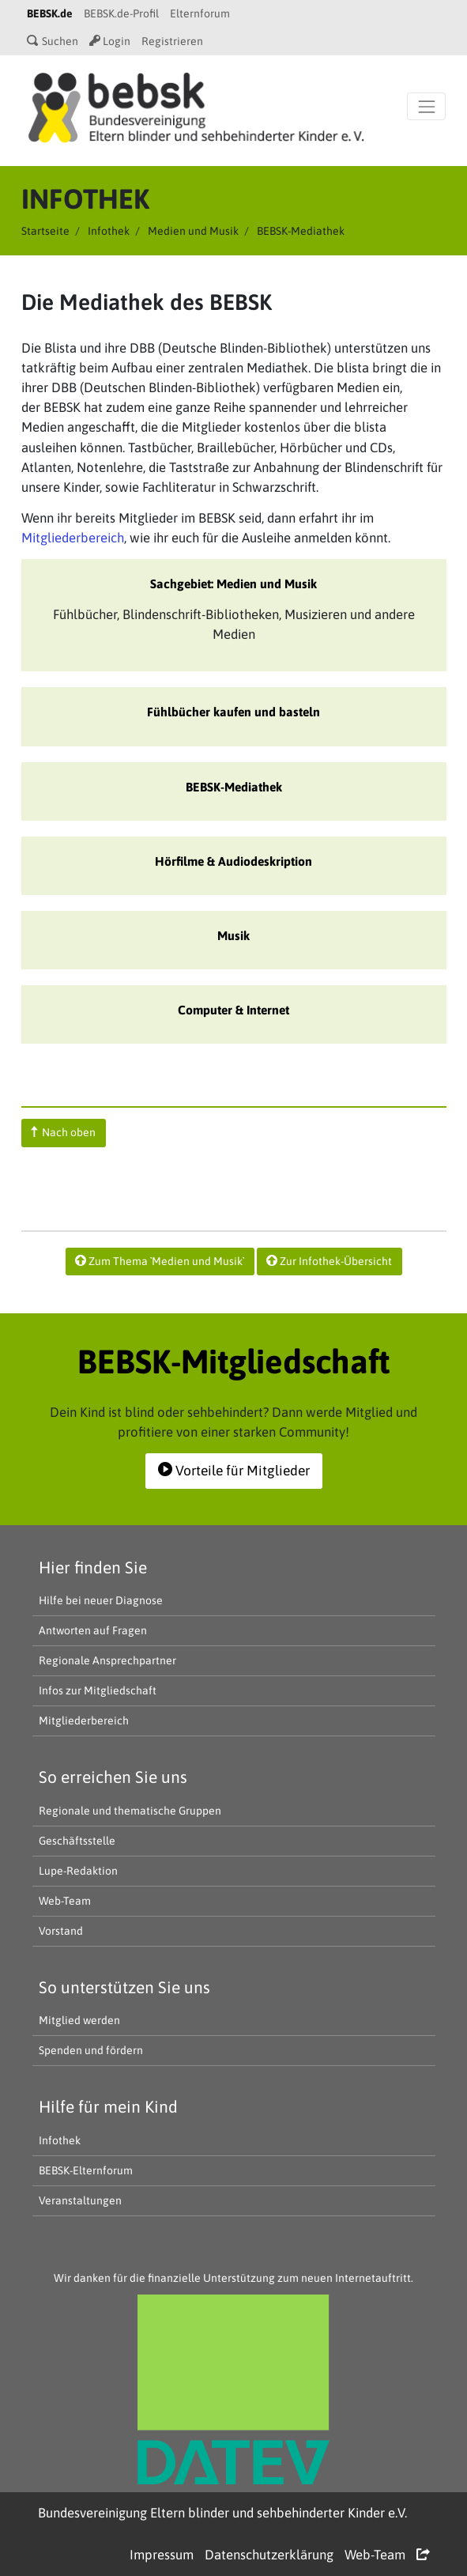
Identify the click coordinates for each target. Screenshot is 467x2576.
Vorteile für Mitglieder (234, 1471)
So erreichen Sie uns (113, 1776)
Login (109, 41)
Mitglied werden (79, 2020)
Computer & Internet (233, 1010)
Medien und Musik (193, 231)
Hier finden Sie (93, 1567)
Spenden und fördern (91, 2050)
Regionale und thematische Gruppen (130, 1810)
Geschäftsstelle (77, 1840)
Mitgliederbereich (72, 538)
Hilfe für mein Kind (108, 2106)
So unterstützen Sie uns (124, 1986)
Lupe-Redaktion (78, 1870)
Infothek (109, 231)
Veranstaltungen (80, 2200)
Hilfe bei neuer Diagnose (101, 1600)
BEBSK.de (50, 13)
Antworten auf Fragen (93, 1630)
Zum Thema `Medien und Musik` (159, 1261)
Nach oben (63, 1132)
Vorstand (61, 1930)
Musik (233, 935)
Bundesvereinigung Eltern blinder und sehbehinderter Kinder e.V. (222, 2513)
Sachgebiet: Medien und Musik (233, 583)
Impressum (162, 2555)
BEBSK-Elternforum (86, 2170)
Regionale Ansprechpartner (107, 1660)
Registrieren (172, 41)
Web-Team (65, 1900)
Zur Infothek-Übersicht (329, 1261)
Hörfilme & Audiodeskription (233, 861)
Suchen (52, 41)
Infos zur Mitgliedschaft (97, 1690)
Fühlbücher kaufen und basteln (233, 711)
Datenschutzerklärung (269, 2555)
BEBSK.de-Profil (121, 13)
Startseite (45, 231)
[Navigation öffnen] (426, 106)
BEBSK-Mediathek (234, 787)
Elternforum (200, 13)
